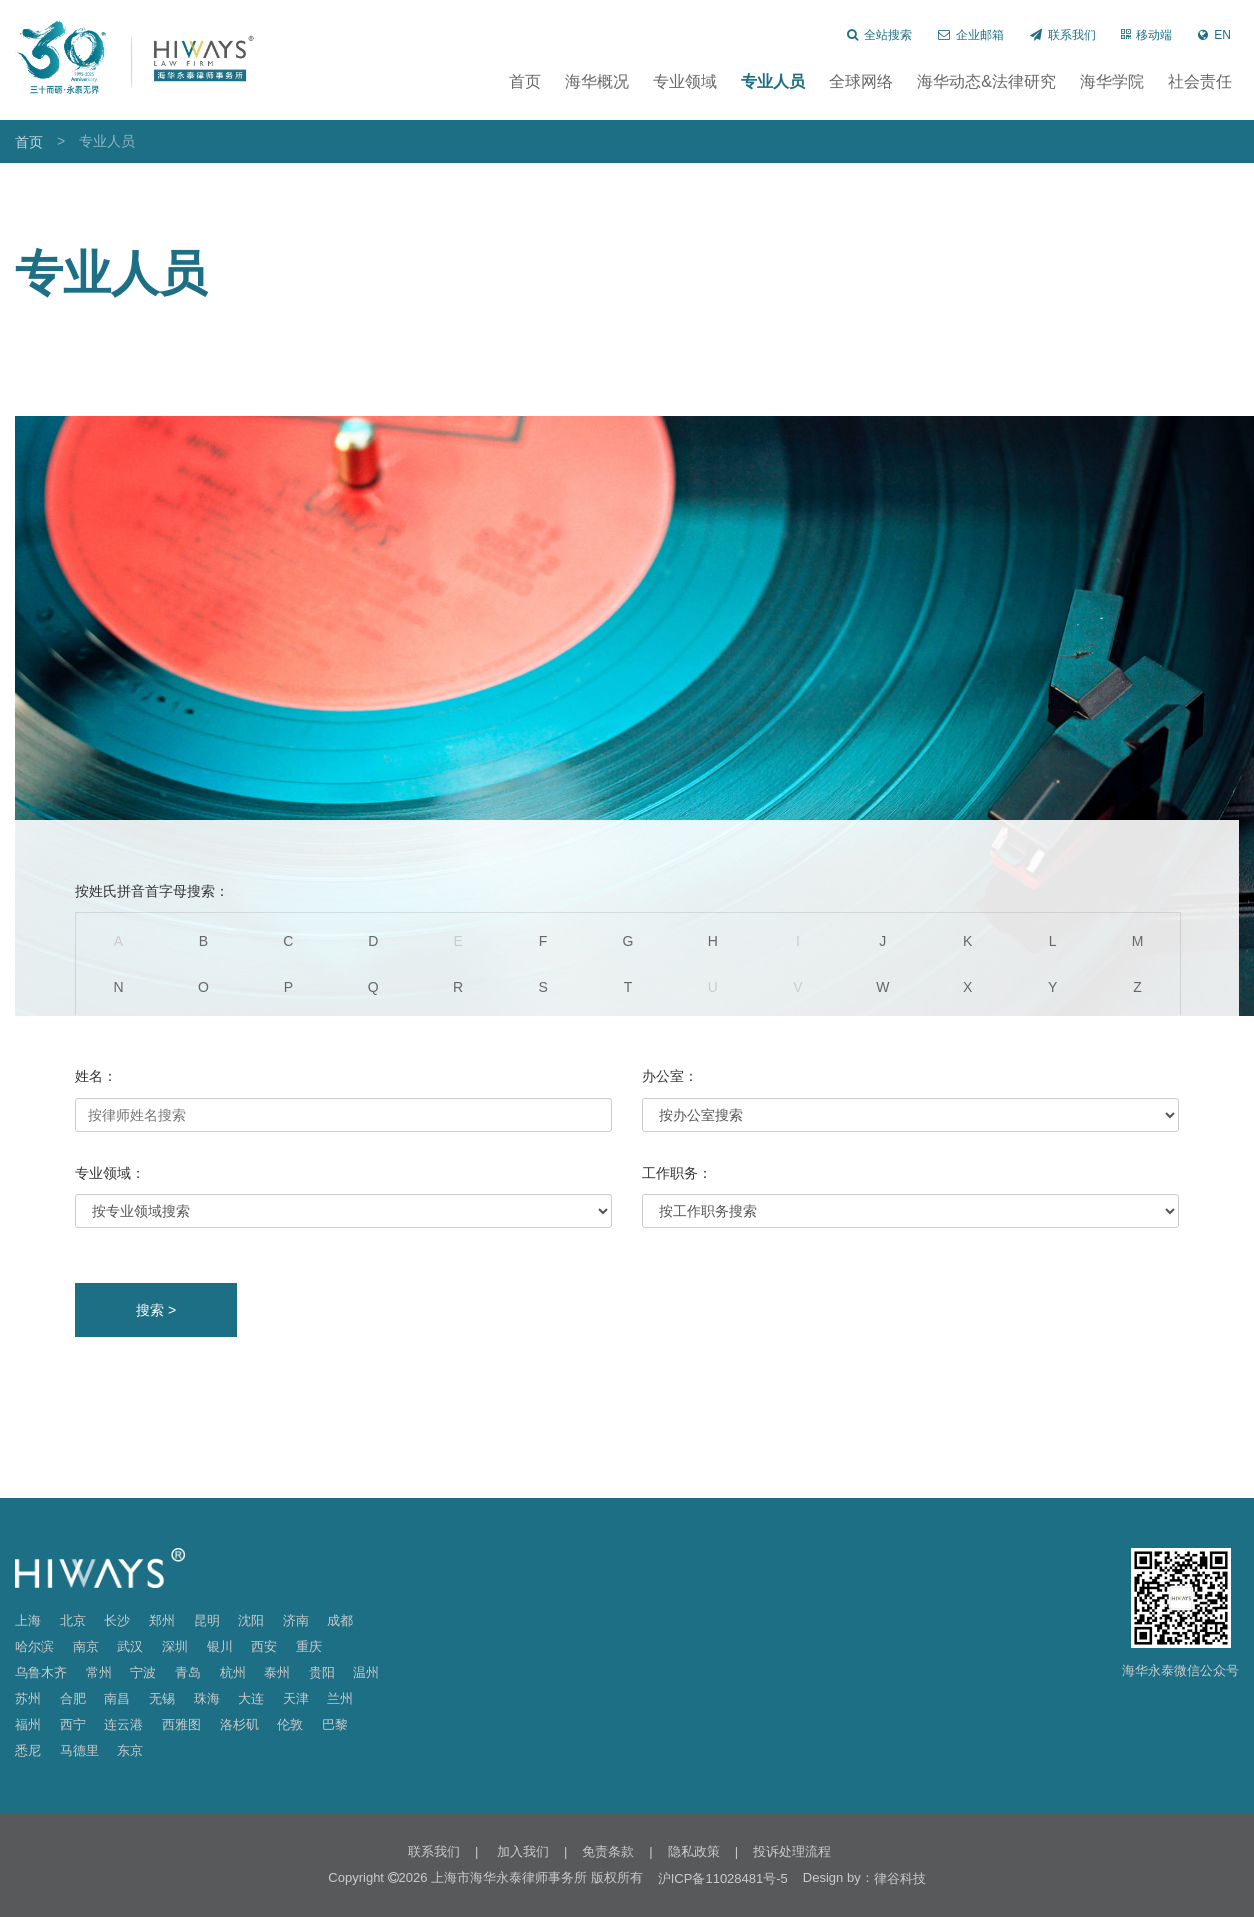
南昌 (117, 1698)
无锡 (162, 1698)
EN (1214, 35)
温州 (366, 1672)
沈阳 (251, 1620)
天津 (296, 1698)
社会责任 (1200, 81)
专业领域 (685, 81)
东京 (130, 1750)
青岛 (188, 1672)
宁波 (143, 1672)
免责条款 (608, 1851)
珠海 (207, 1698)
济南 (296, 1620)
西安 (264, 1646)
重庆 (309, 1646)
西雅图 (181, 1724)
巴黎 (335, 1724)
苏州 (28, 1698)
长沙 (117, 1620)
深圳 (175, 1646)
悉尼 (28, 1750)
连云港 (123, 1724)
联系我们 (1063, 35)
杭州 (233, 1672)
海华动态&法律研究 (986, 81)
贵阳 (322, 1672)
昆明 (207, 1620)
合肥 (73, 1698)
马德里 (79, 1750)
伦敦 (290, 1724)
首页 (525, 81)
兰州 (340, 1698)
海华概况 (597, 81)
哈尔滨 (34, 1646)
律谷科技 (900, 1878)
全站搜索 (879, 35)
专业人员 (773, 81)
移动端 (1146, 35)
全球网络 (861, 81)
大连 (251, 1698)
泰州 (277, 1672)
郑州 (162, 1620)
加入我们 (521, 1851)
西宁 (73, 1724)
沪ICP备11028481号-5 (723, 1878)
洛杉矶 (239, 1724)
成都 (340, 1620)
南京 (86, 1646)
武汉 (130, 1646)
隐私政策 (694, 1851)
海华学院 (1112, 81)
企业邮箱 (971, 35)
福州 (28, 1724)
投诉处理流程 (792, 1851)
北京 (73, 1620)
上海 (28, 1620)
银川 (220, 1646)
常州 (99, 1672)
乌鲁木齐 (41, 1672)
